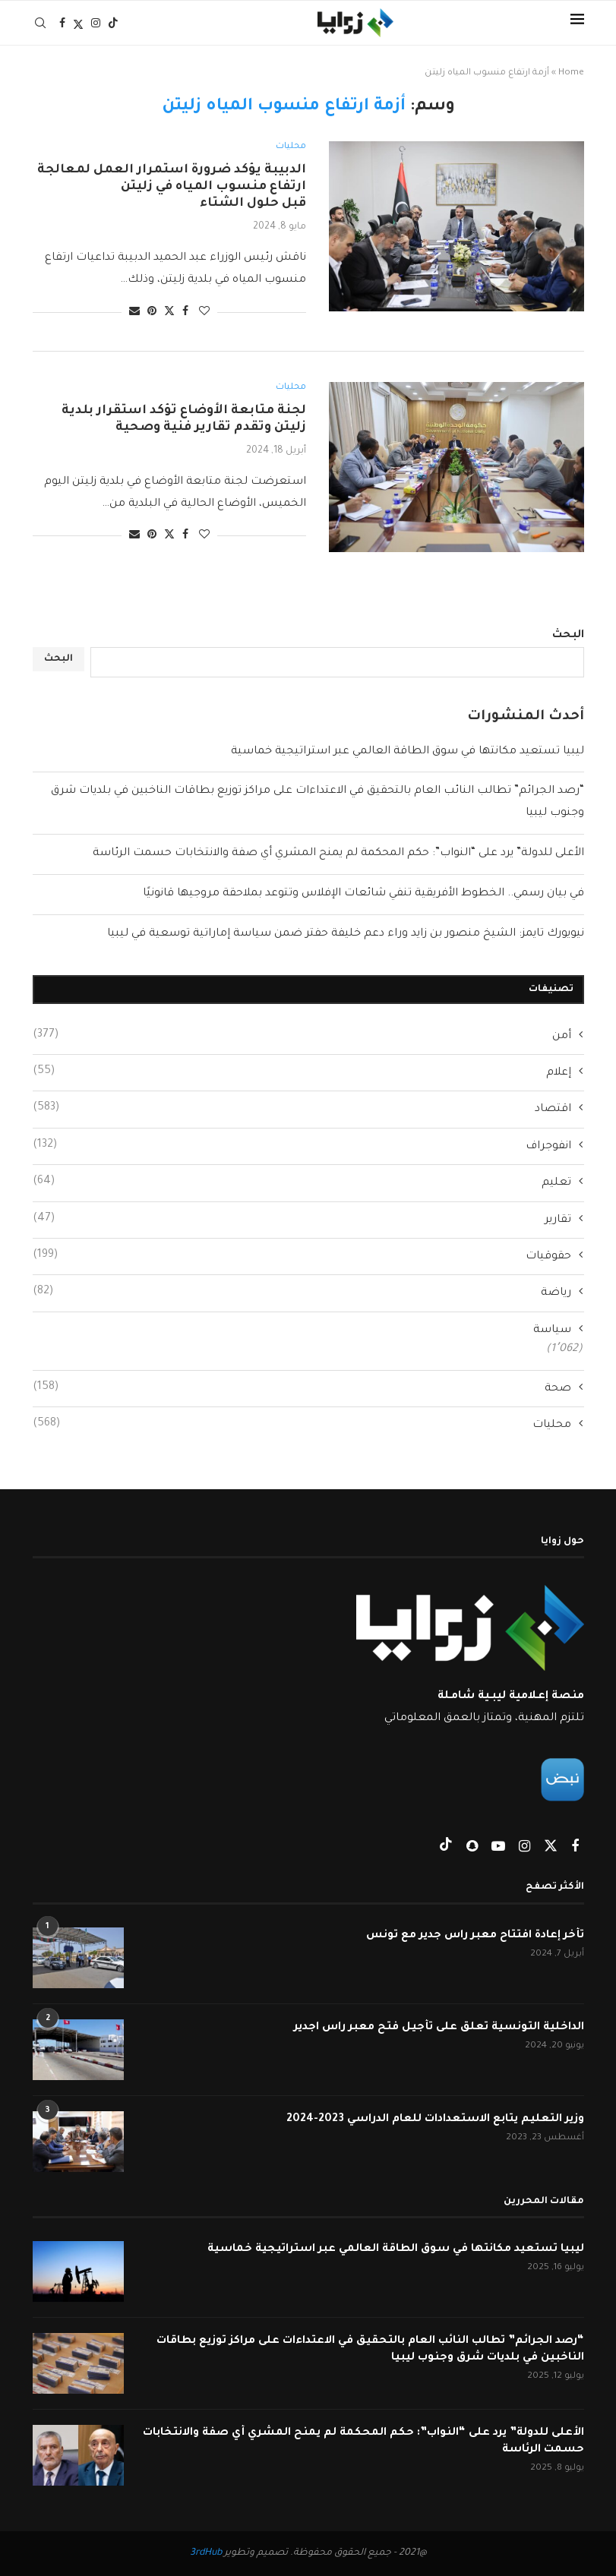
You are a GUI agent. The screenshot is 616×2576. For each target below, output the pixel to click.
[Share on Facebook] (185, 312)
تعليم (302, 1181)
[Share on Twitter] (169, 312)
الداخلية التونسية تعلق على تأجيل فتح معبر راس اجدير (437, 2028)
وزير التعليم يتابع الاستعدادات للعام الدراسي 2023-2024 (434, 2120)
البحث (568, 636)
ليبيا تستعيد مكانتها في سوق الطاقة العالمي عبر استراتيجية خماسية (407, 752)
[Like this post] (204, 312)
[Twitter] (78, 23)
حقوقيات (302, 1255)
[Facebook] (62, 23)
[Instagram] (95, 23)
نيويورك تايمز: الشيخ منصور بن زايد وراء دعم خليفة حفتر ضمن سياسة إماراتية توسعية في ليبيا (345, 934)
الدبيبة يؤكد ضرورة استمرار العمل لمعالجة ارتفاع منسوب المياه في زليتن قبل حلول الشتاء (171, 186)
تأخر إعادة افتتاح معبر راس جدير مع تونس (473, 1936)
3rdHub (206, 2553)
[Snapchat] (470, 1849)
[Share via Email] (134, 312)
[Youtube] (496, 1849)
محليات (302, 1424)
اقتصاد (302, 1108)
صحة (302, 1387)
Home (571, 73)
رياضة (302, 1291)
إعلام (302, 1071)
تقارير (302, 1219)
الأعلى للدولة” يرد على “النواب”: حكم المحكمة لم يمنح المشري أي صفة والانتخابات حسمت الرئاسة (338, 854)
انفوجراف (302, 1145)
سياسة (552, 1330)
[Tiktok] (113, 23)
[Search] (40, 23)
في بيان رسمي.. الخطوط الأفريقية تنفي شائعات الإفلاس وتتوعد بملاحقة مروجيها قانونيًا (363, 894)
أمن (302, 1035)
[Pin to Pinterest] (151, 312)
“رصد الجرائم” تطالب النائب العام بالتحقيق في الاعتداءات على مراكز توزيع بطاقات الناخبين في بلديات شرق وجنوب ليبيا (368, 2349)
